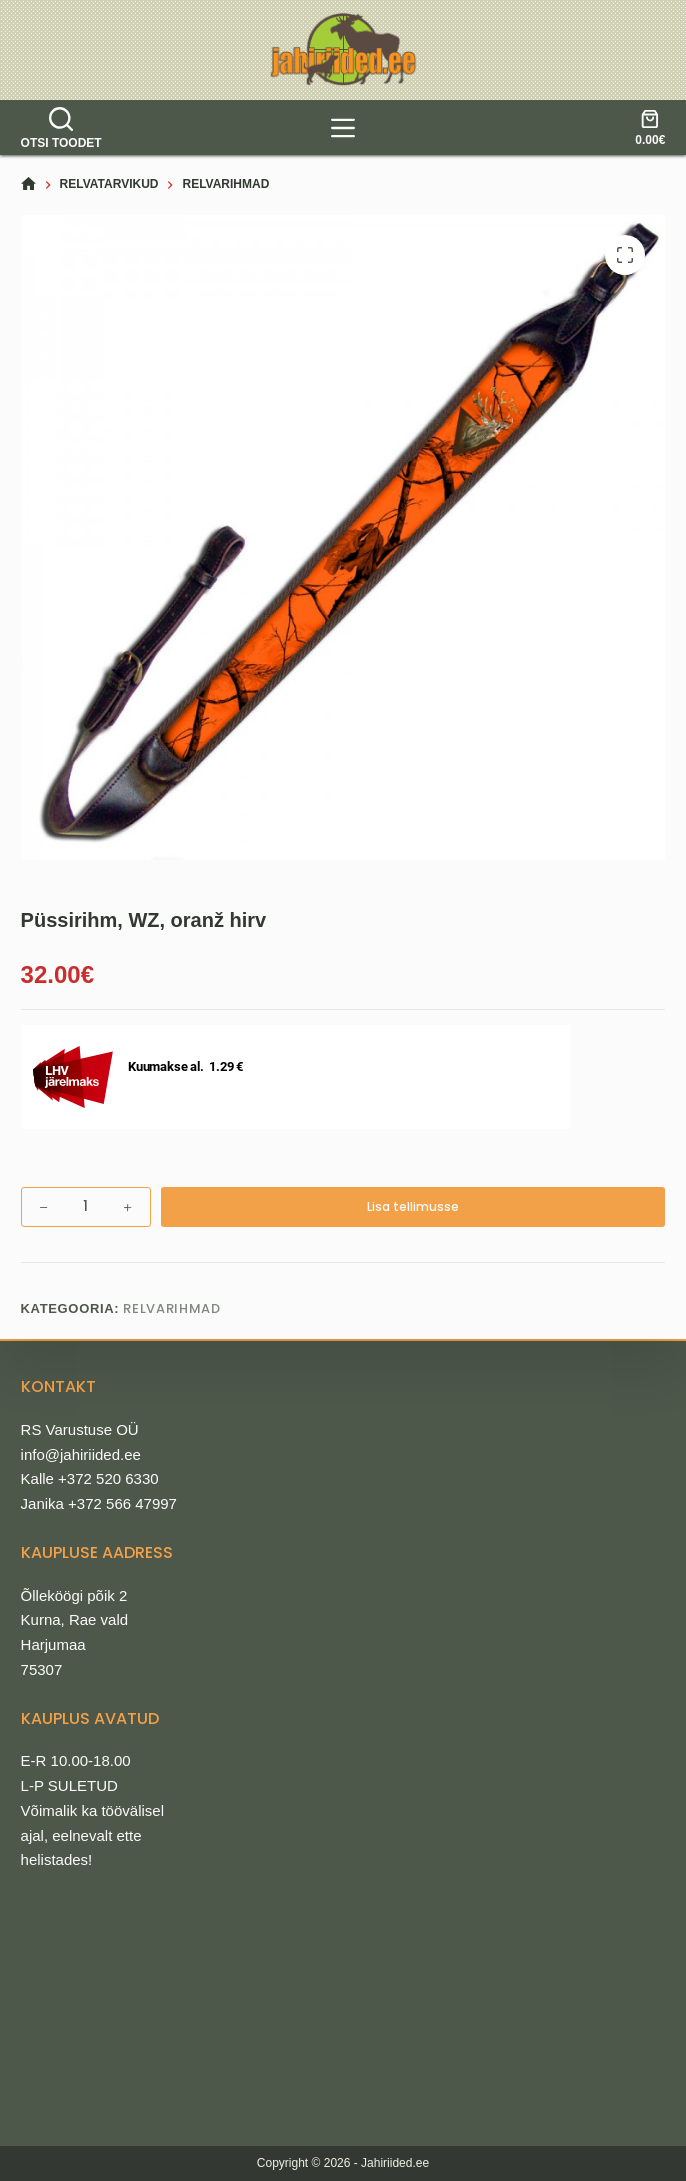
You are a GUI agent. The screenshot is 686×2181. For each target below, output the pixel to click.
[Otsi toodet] (61, 128)
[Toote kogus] (86, 1207)
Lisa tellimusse (413, 1206)
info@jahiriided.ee (81, 1454)
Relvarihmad (171, 1308)
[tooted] (343, 128)
